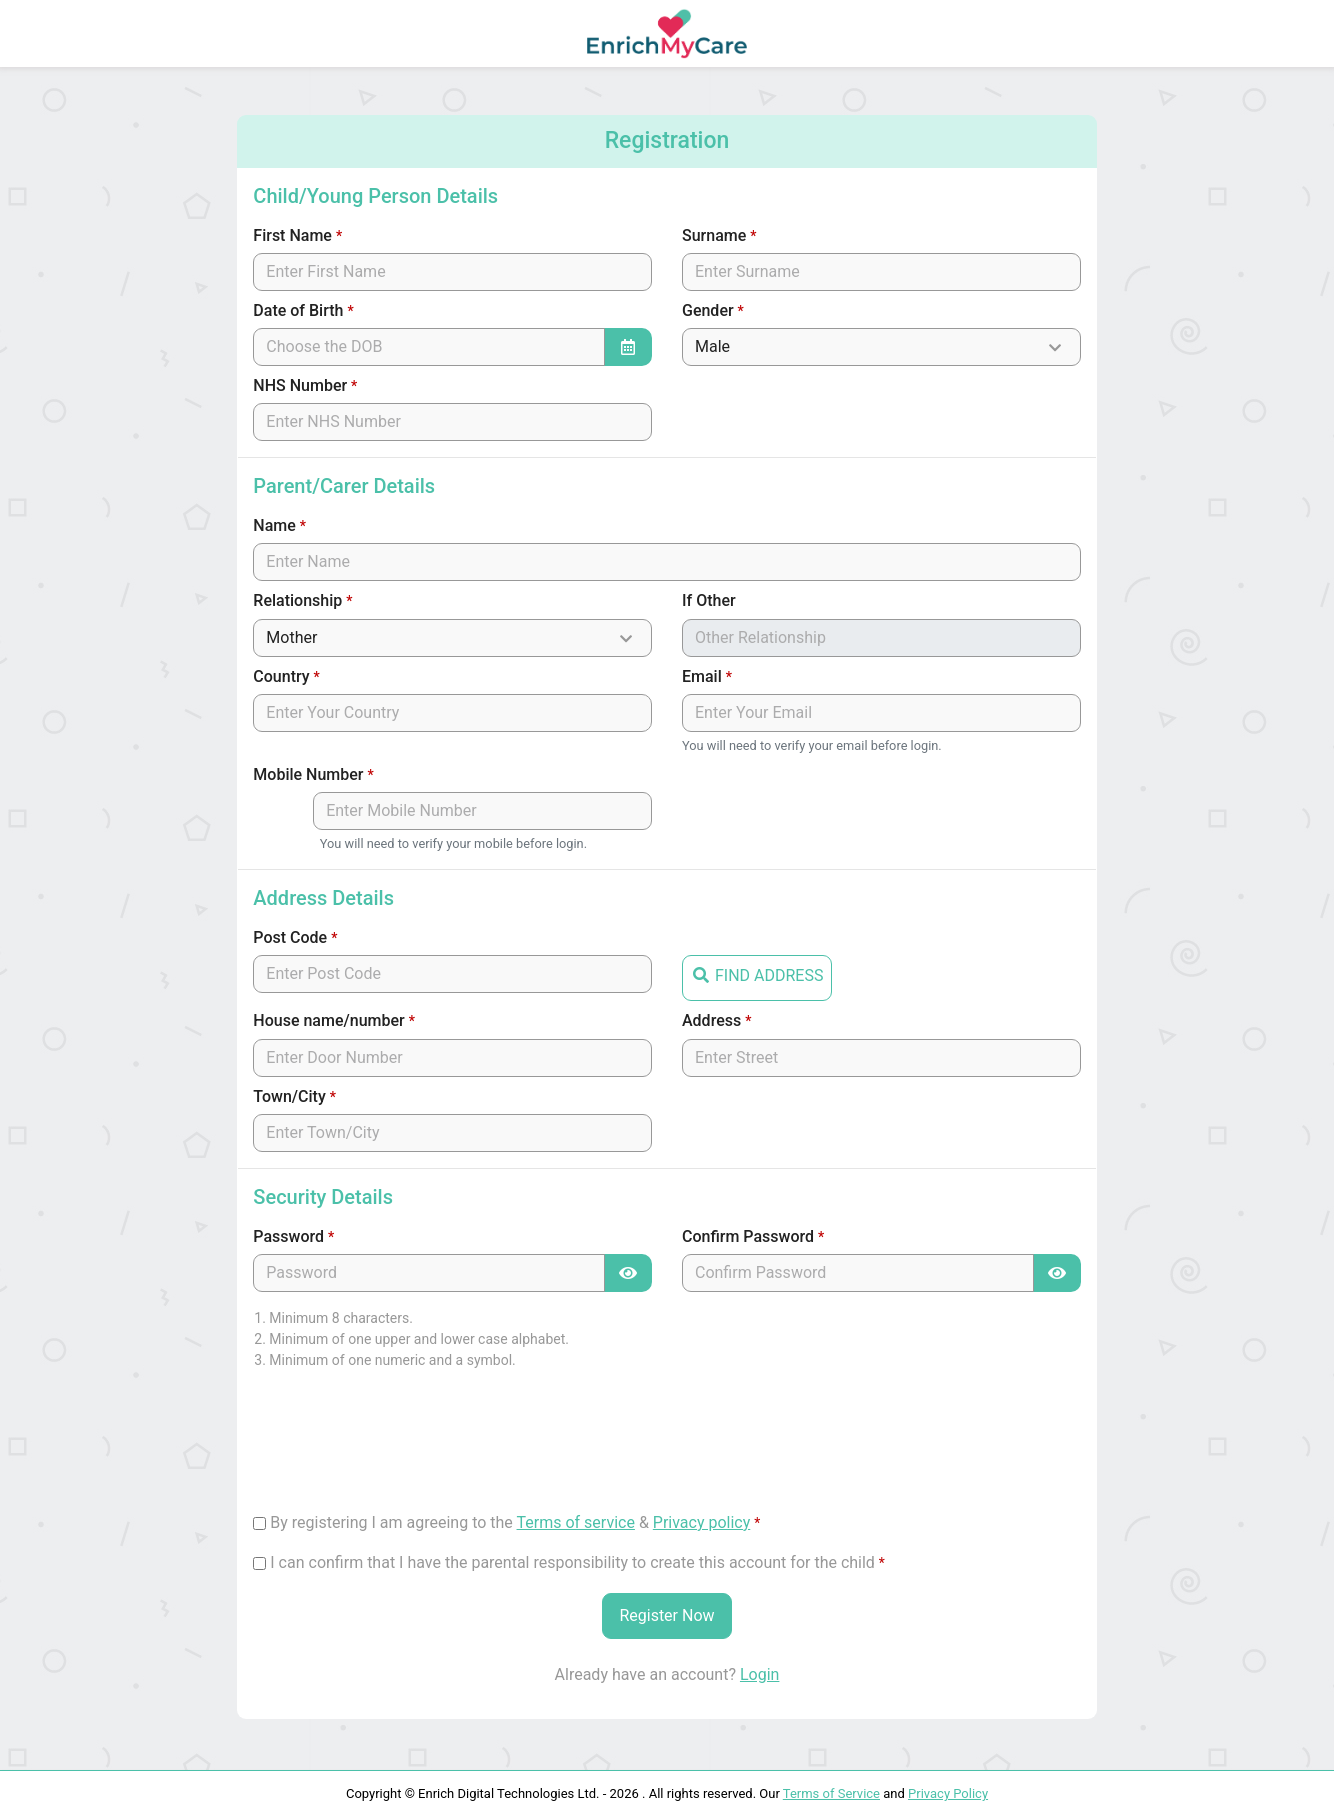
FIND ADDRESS (757, 974)
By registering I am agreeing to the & (515, 1522)
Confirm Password (753, 1236)
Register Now (666, 1615)
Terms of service (576, 1522)
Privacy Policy (948, 1793)
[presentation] (405, 1450)
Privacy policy (702, 1522)
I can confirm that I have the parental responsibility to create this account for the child (577, 1562)
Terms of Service (831, 1793)
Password (293, 1236)
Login (759, 1674)
